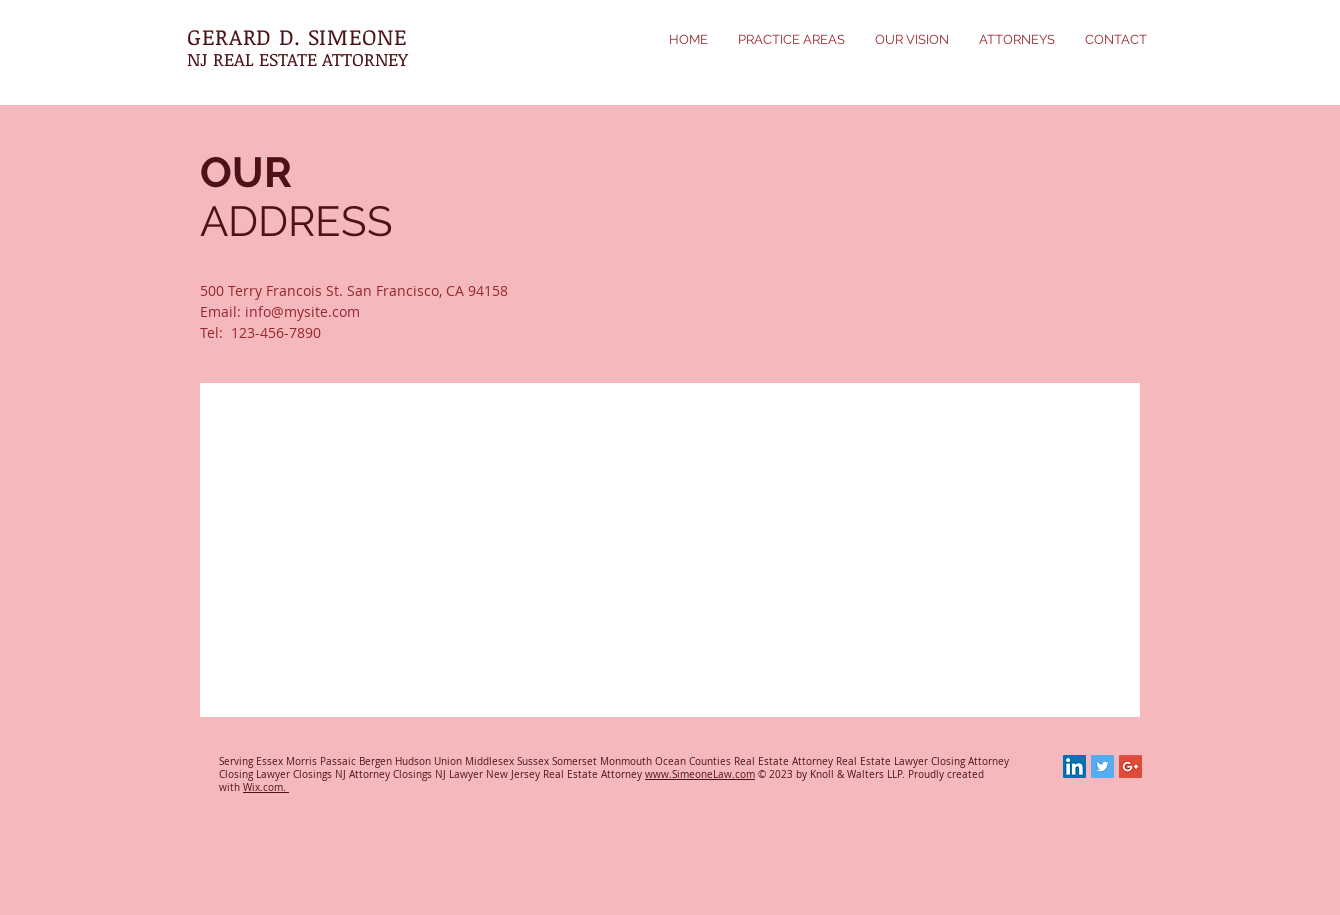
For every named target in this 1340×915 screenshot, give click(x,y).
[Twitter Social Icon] (1102, 766)
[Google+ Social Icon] (1130, 766)
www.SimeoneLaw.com (700, 774)
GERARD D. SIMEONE (297, 36)
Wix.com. (266, 787)
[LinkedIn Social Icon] (1074, 766)
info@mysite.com (302, 311)
